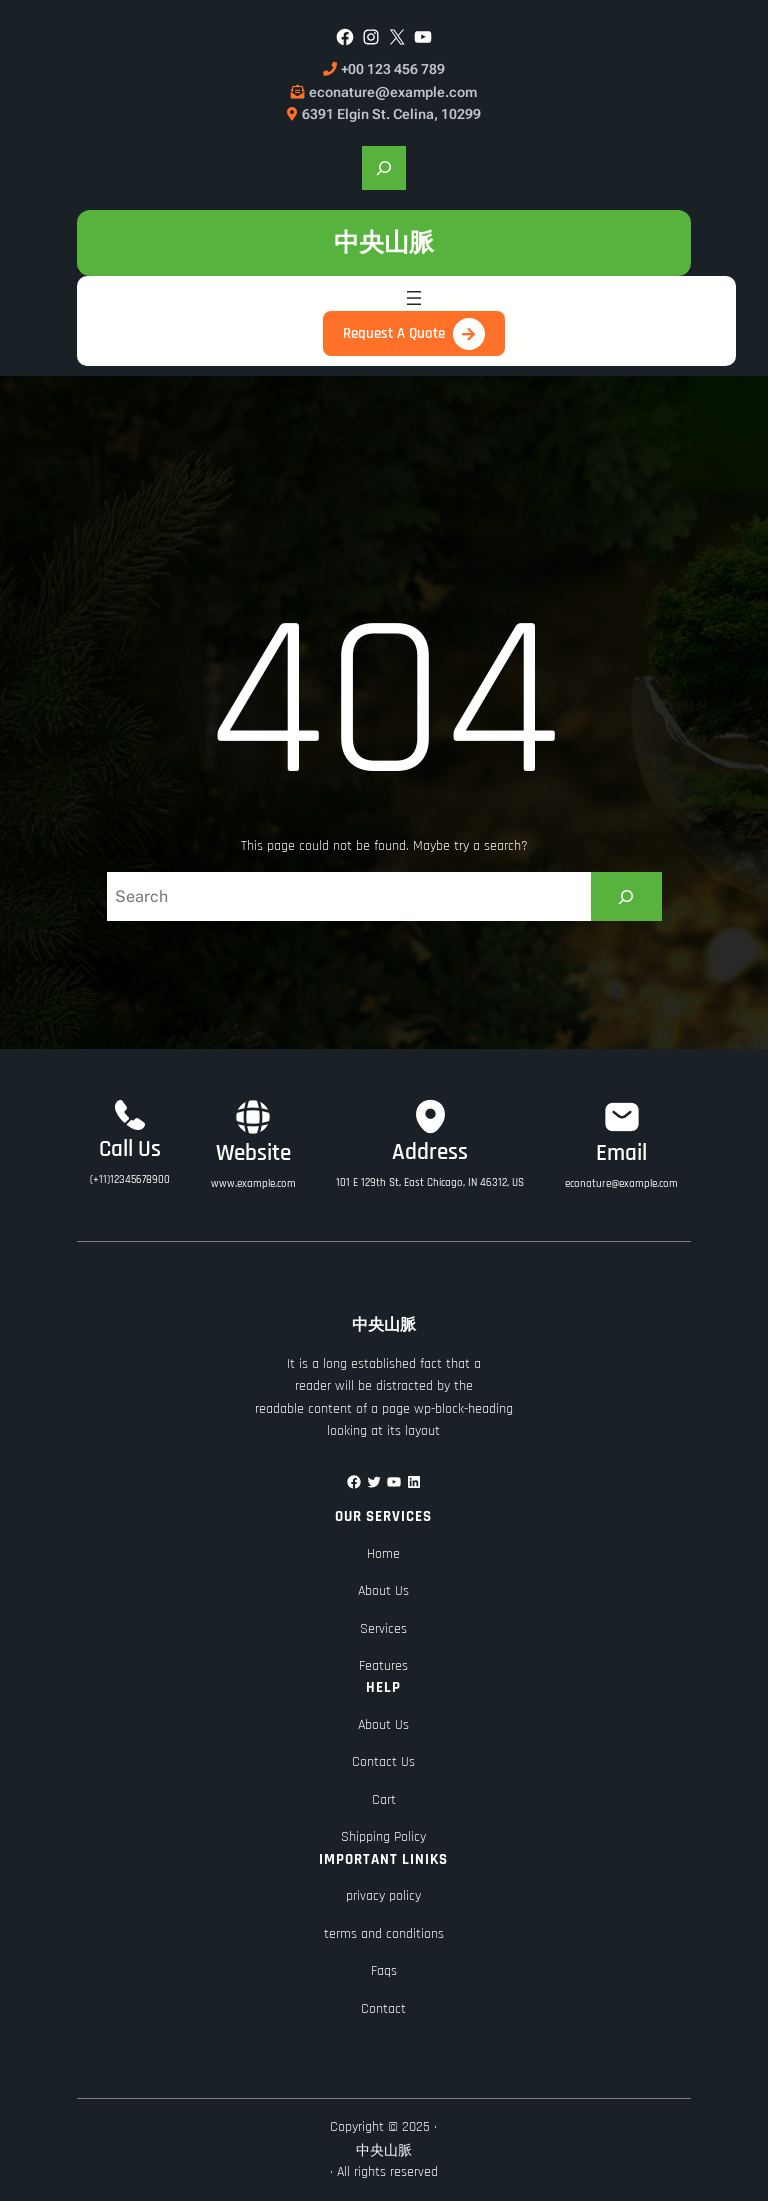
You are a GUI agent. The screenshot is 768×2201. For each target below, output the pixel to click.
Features (383, 1666)
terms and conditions (384, 1934)
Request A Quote (394, 333)
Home (383, 1554)
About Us (383, 1591)
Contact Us (383, 1762)
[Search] (626, 896)
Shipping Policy (383, 1837)
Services (383, 1629)
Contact (383, 2009)
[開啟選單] (414, 298)
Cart (384, 1800)
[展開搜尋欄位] (384, 168)
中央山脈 (384, 242)
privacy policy (383, 1896)
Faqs (384, 1971)
